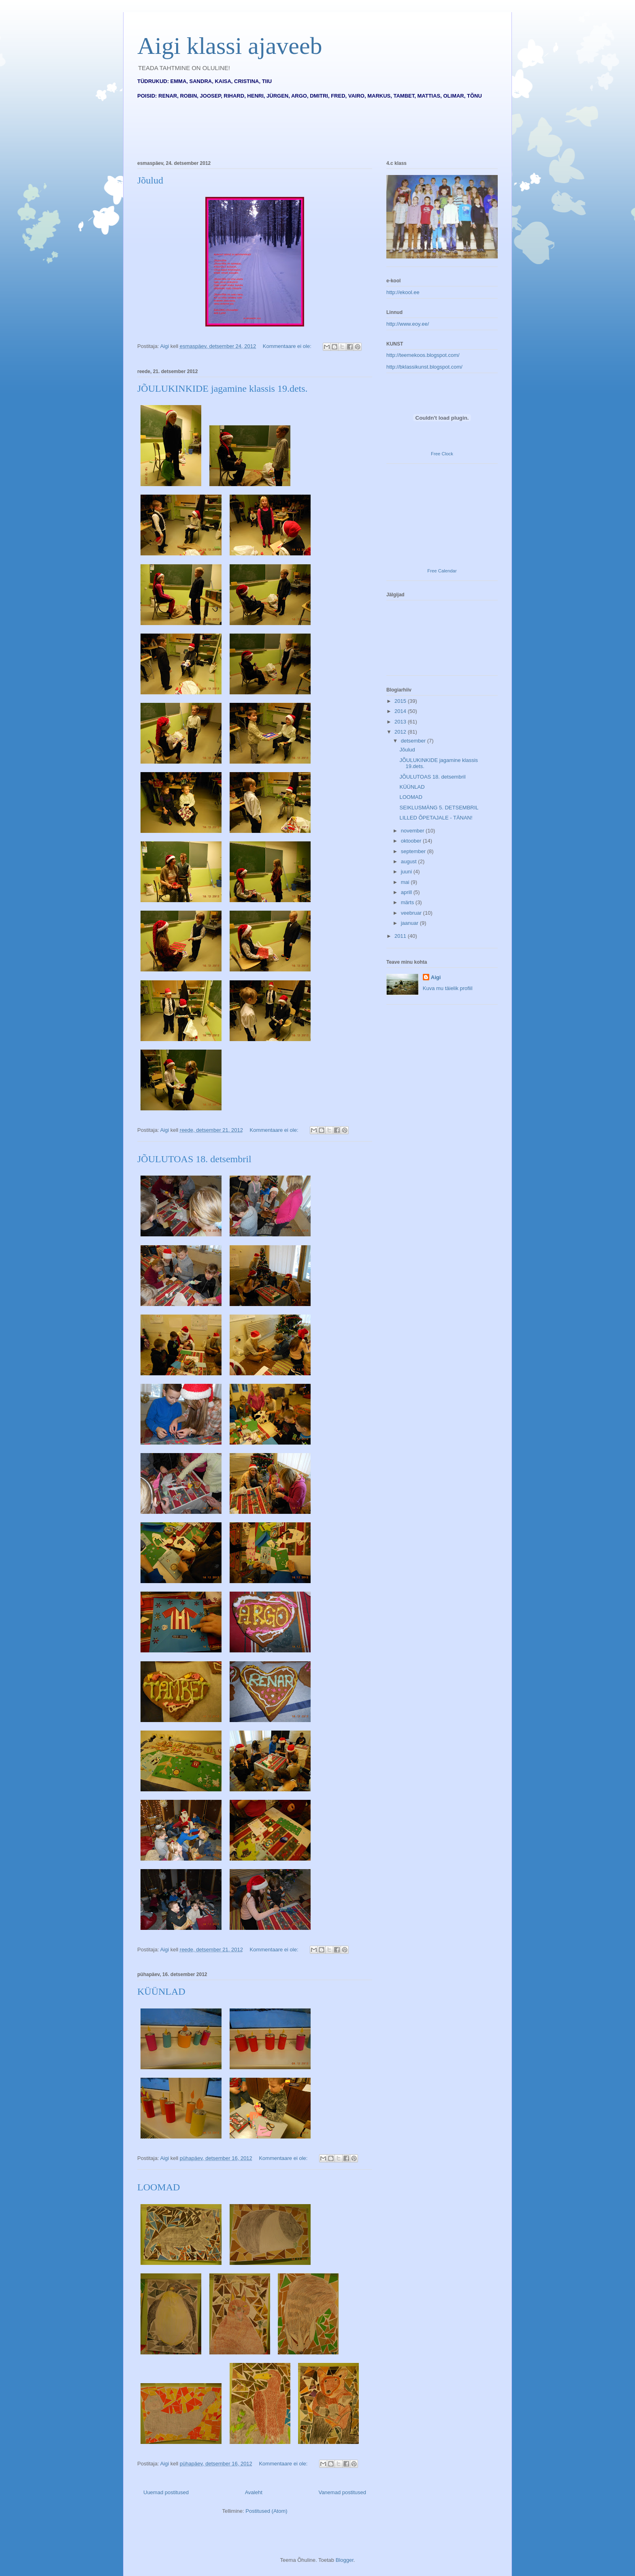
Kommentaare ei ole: (288, 346)
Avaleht (253, 2492)
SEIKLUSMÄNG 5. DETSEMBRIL (438, 808)
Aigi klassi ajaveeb (229, 45)
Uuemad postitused (166, 2492)
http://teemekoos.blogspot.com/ (423, 355)
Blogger (345, 2560)
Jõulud (150, 180)
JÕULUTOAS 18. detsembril (194, 1159)
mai (406, 882)
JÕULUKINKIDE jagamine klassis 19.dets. (222, 388)
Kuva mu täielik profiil (448, 988)
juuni (407, 872)
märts (408, 902)
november (413, 831)
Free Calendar (441, 570)
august (409, 861)
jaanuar (410, 923)
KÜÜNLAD (161, 1991)
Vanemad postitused (342, 2492)
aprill (407, 892)
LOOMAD (158, 2187)
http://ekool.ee (403, 292)
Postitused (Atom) (266, 2511)
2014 (401, 711)
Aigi (436, 977)
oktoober (412, 841)
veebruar (412, 913)
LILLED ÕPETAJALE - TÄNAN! (435, 818)
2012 (401, 732)
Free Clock (442, 453)
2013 (401, 722)
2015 (401, 701)
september (414, 851)
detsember (414, 741)
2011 (401, 936)
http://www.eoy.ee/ (407, 324)
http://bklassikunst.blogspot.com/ (424, 367)
